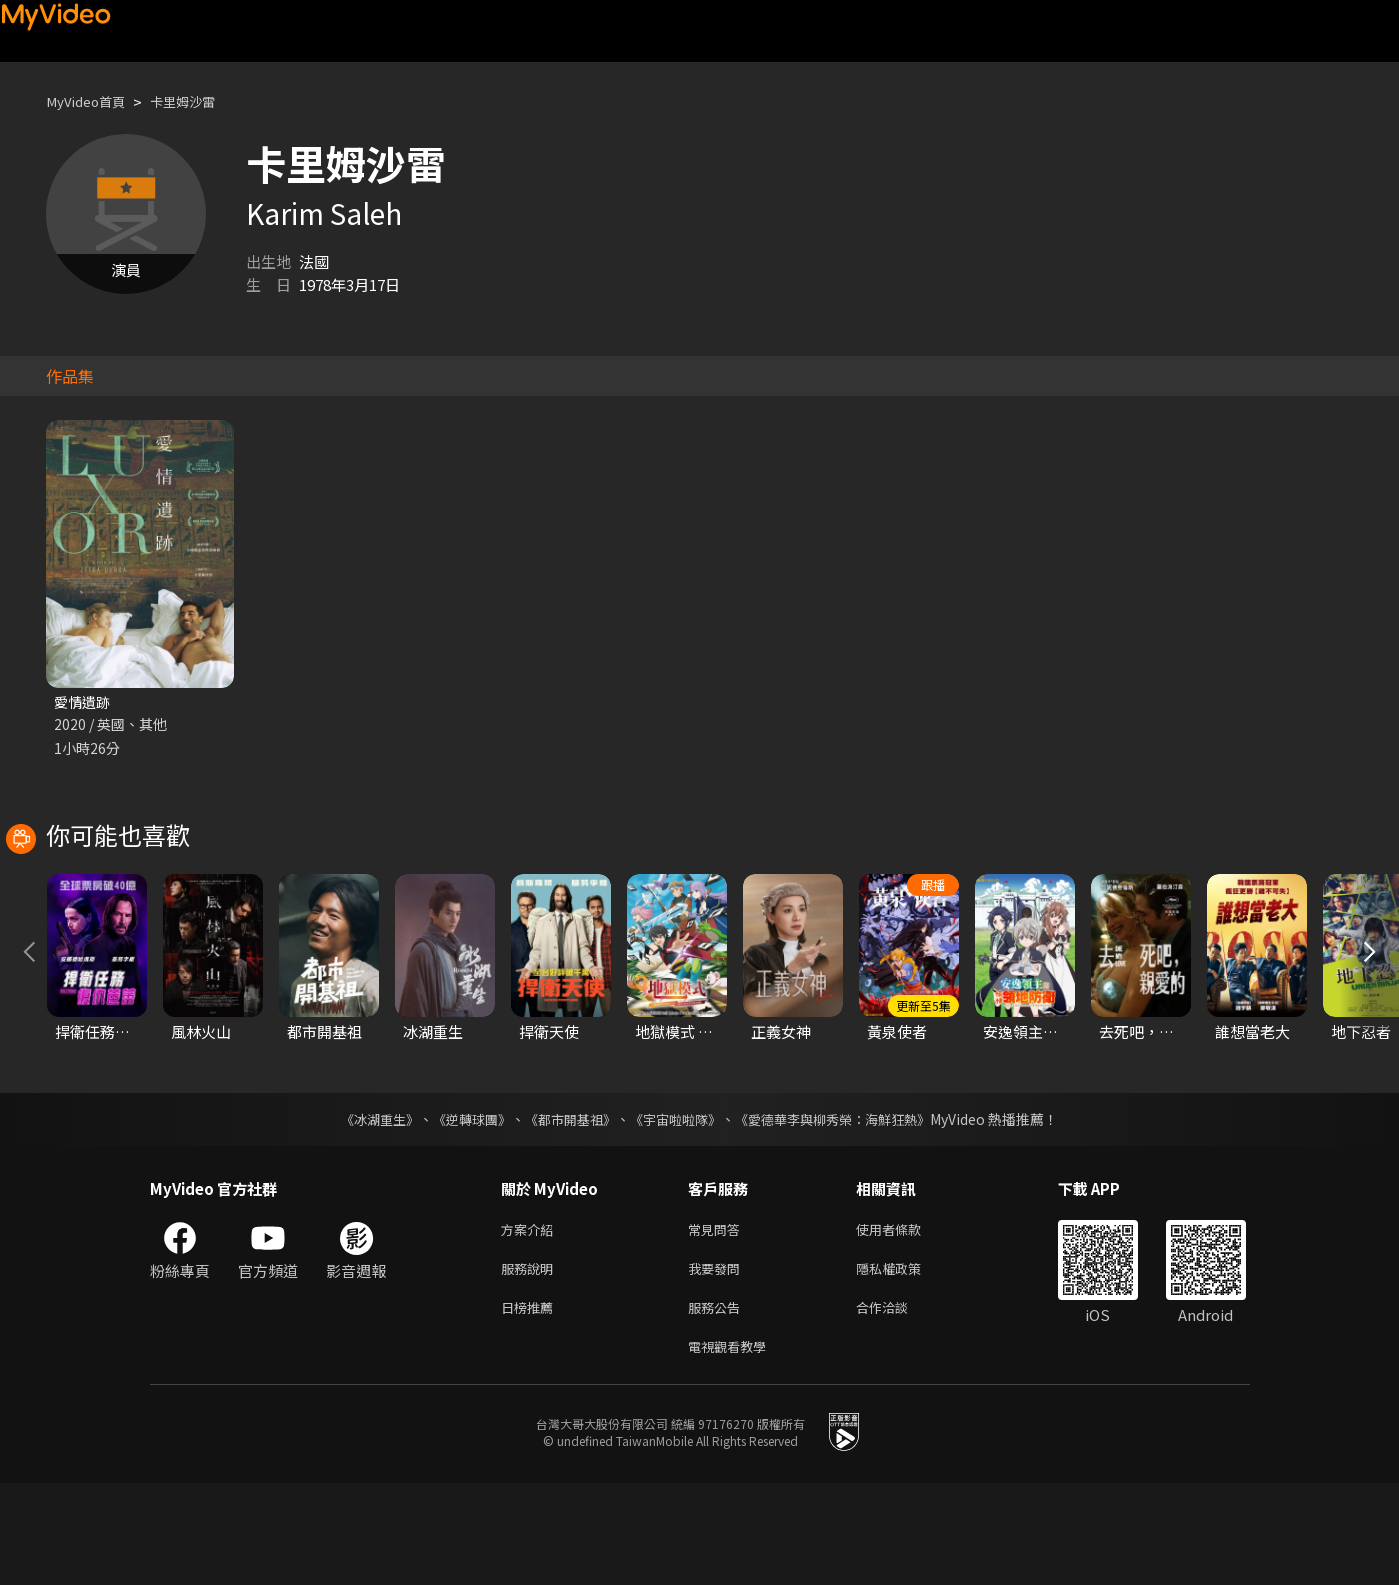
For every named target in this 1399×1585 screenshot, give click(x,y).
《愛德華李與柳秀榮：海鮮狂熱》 (846, 1209)
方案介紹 (531, 1320)
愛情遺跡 (84, 702)
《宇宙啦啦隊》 (678, 1209)
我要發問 (718, 1362)
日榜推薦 (531, 1404)
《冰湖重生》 (363, 1209)
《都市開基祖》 (566, 1209)
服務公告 (718, 1404)
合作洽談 (898, 1404)
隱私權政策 (905, 1362)
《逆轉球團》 (461, 1209)
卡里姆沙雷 (199, 101)
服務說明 (531, 1362)
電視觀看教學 (733, 1446)
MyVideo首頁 (91, 101)
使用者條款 (905, 1320)
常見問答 (718, 1320)
